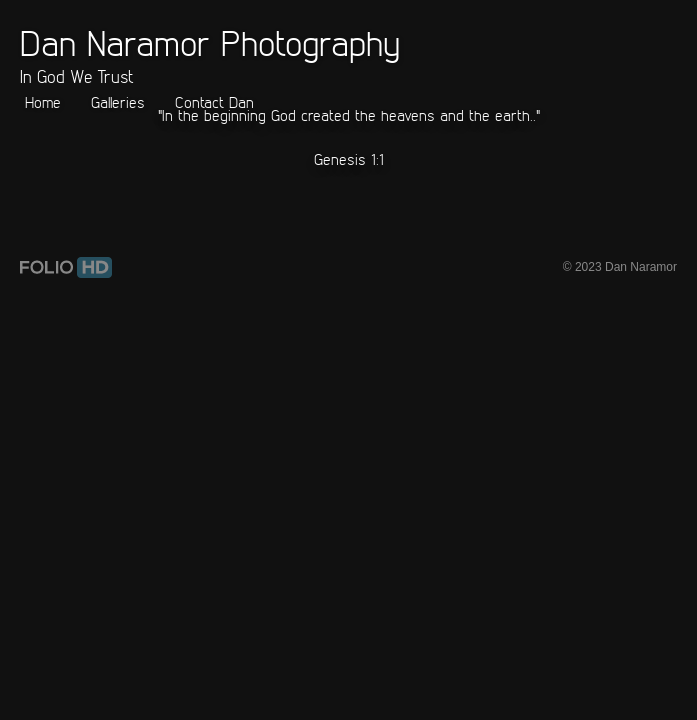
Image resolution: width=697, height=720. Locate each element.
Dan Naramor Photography (210, 42)
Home (43, 102)
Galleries (118, 102)
